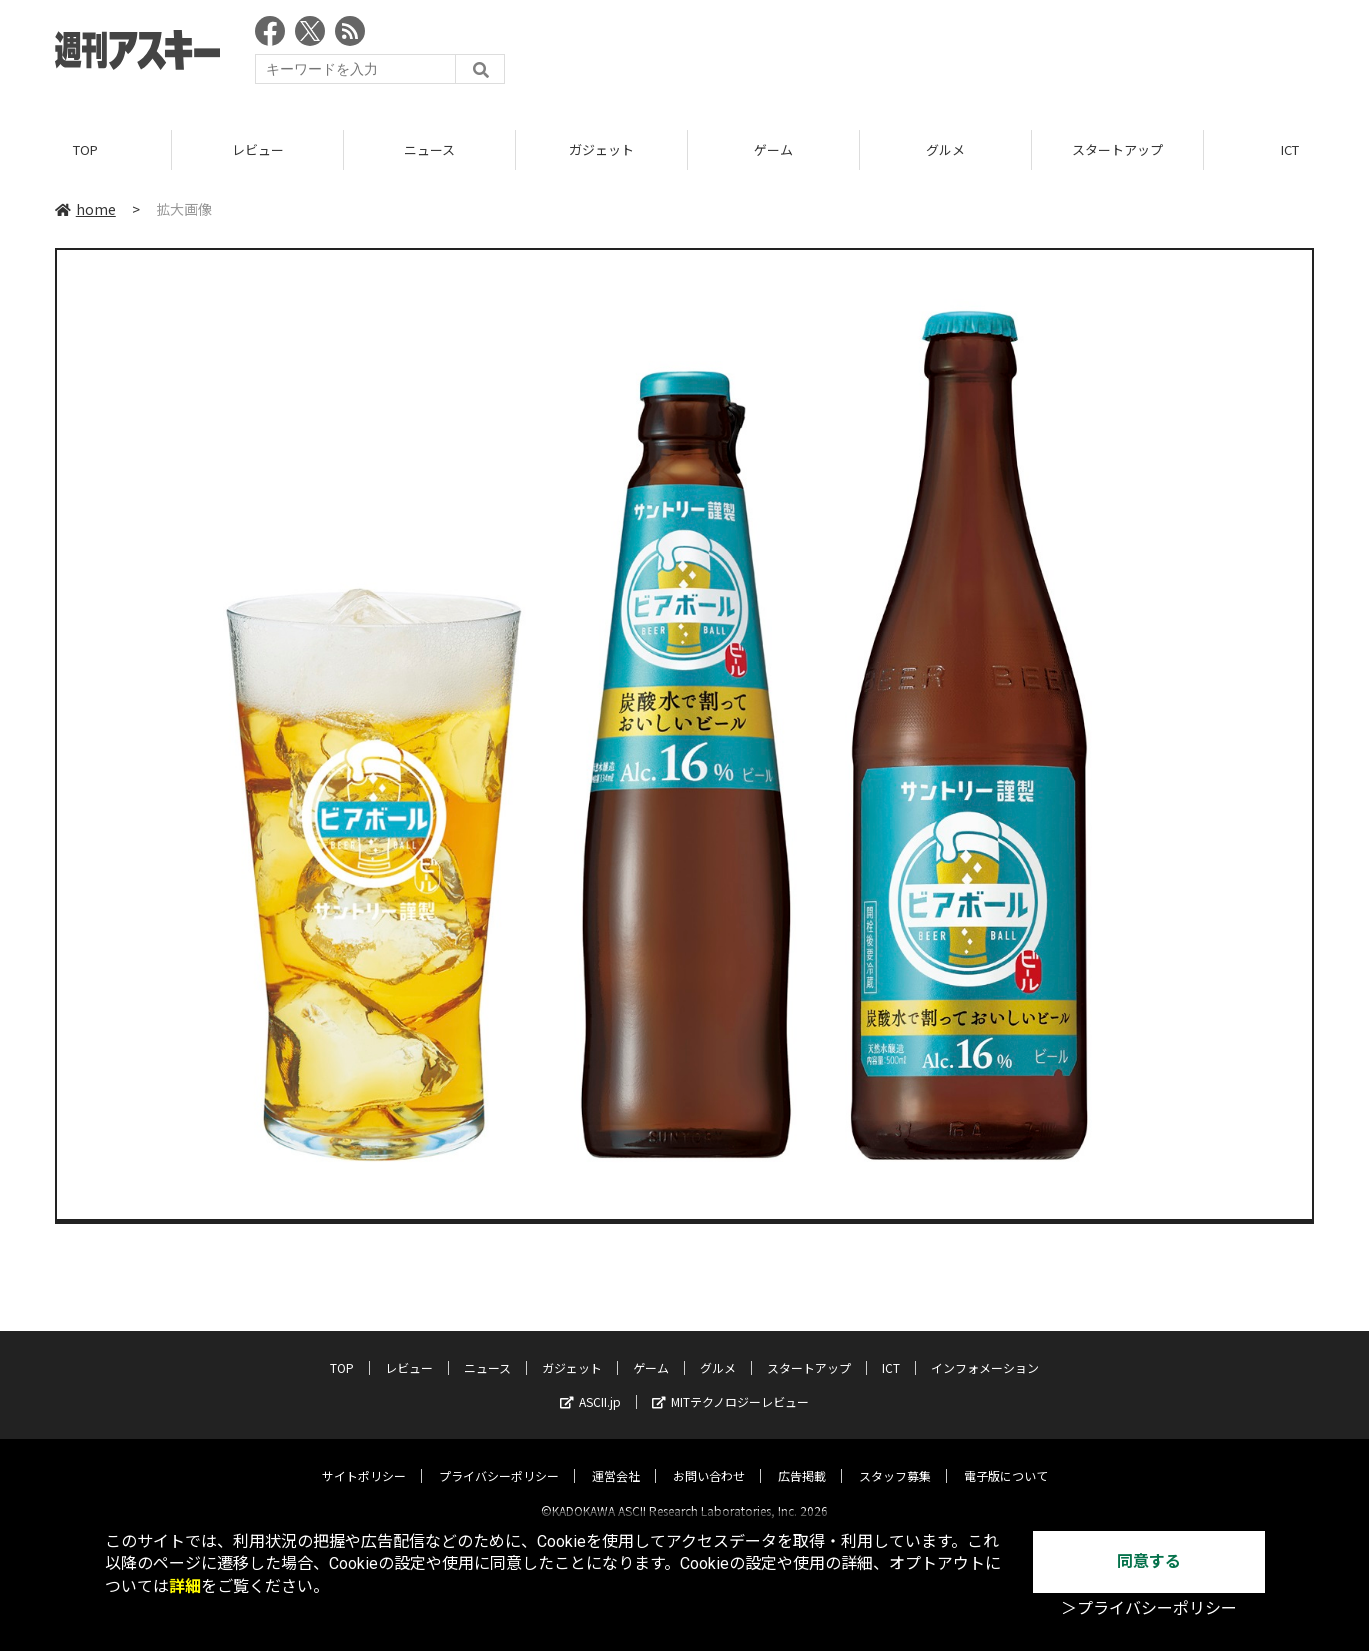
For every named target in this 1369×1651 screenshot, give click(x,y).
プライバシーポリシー (499, 1458)
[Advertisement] (950, 55)
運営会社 (616, 1458)
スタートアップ (1117, 149)
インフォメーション (985, 1350)
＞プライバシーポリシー (1149, 1608)
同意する (1149, 1561)
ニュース (429, 149)
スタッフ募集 (895, 1458)
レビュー (258, 149)
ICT (891, 1350)
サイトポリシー (364, 1458)
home (85, 209)
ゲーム (773, 149)
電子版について (1006, 1458)
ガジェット (601, 149)
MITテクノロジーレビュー (730, 1384)
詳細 (185, 1586)
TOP (85, 149)
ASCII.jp (590, 1384)
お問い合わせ (709, 1458)
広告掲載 (802, 1458)
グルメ (945, 149)
